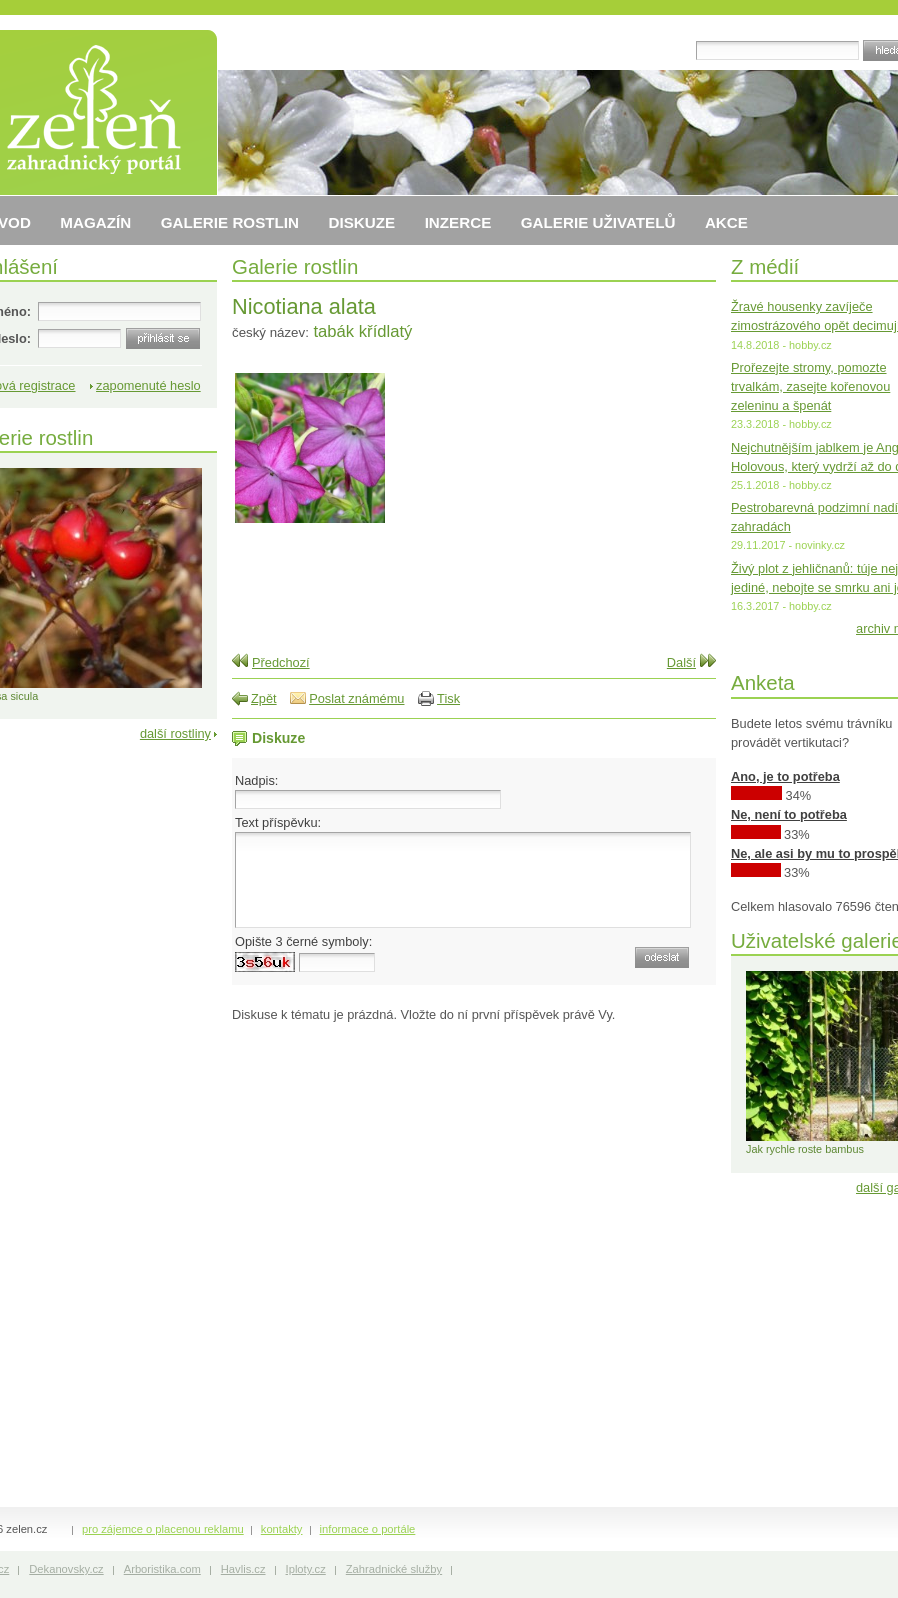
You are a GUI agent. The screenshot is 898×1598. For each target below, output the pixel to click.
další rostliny (175, 733)
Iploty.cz (306, 1569)
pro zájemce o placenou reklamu (163, 1529)
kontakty (282, 1529)
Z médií (765, 266)
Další (681, 662)
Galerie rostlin (295, 266)
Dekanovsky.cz (66, 1569)
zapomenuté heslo (148, 385)
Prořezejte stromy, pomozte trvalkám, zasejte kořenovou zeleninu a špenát (810, 386)
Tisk (448, 698)
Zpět (264, 698)
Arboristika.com (162, 1569)
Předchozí (281, 662)
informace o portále (368, 1529)
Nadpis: (256, 780)
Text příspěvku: (278, 822)
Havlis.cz (243, 1569)
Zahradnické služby (394, 1569)
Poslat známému (356, 698)
